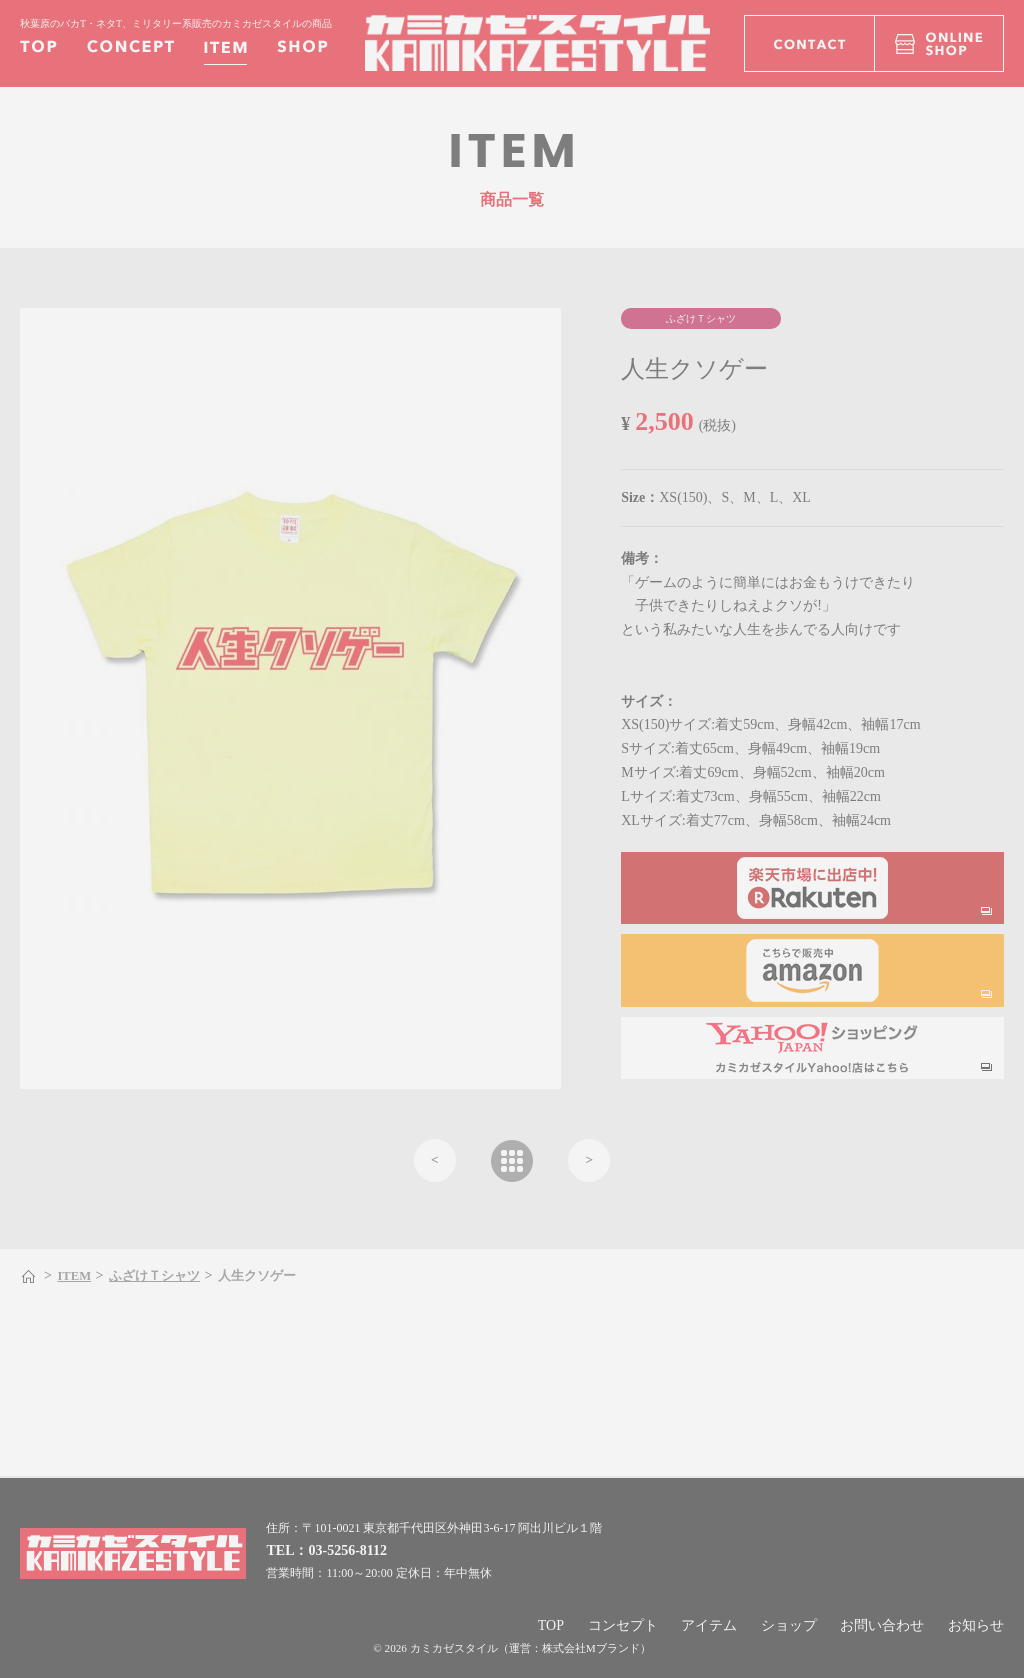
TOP (551, 1625)
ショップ (789, 1625)
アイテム (709, 1625)
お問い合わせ (882, 1625)
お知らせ (976, 1625)
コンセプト (623, 1625)
